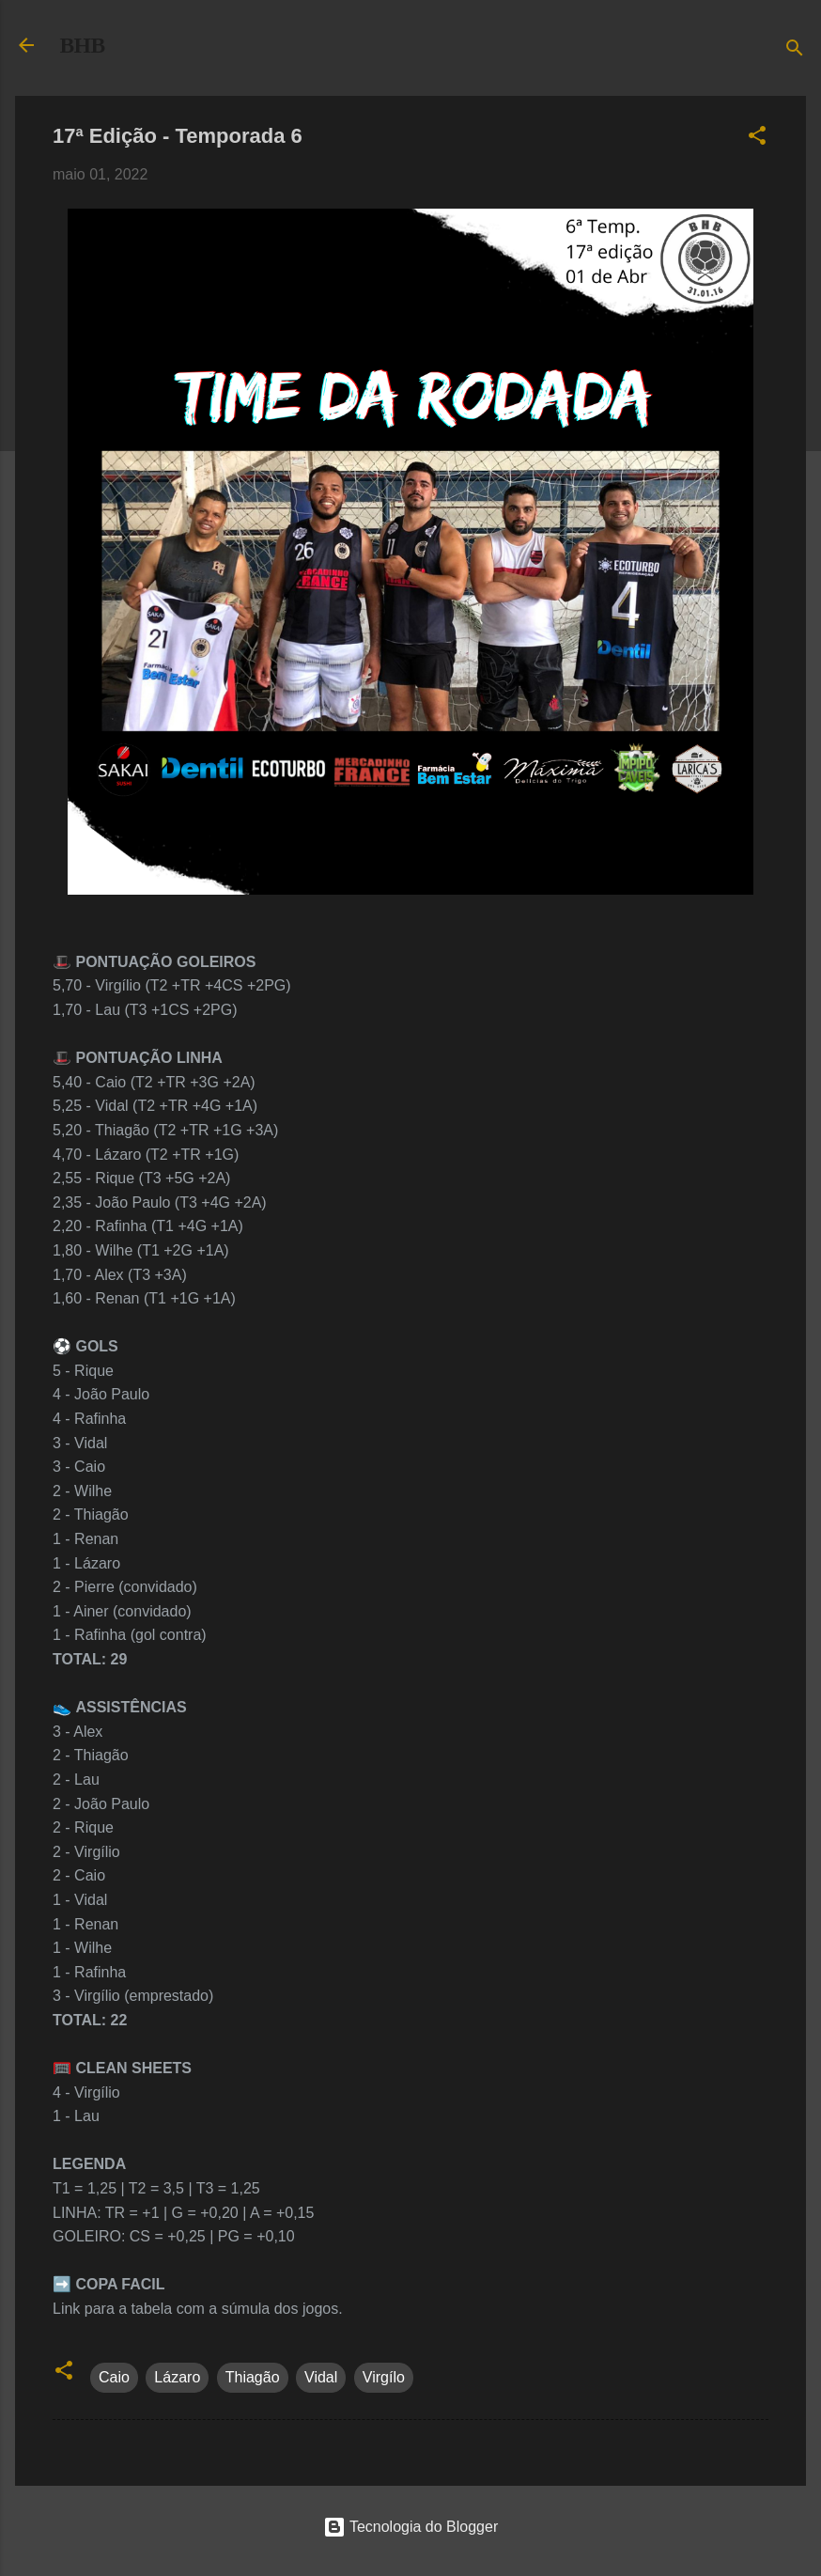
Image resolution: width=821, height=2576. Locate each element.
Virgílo (384, 2377)
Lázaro (177, 2377)
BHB (82, 45)
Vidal (320, 2377)
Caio (114, 2377)
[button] (757, 138)
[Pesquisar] (794, 51)
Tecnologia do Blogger (411, 2527)
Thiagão (252, 2377)
